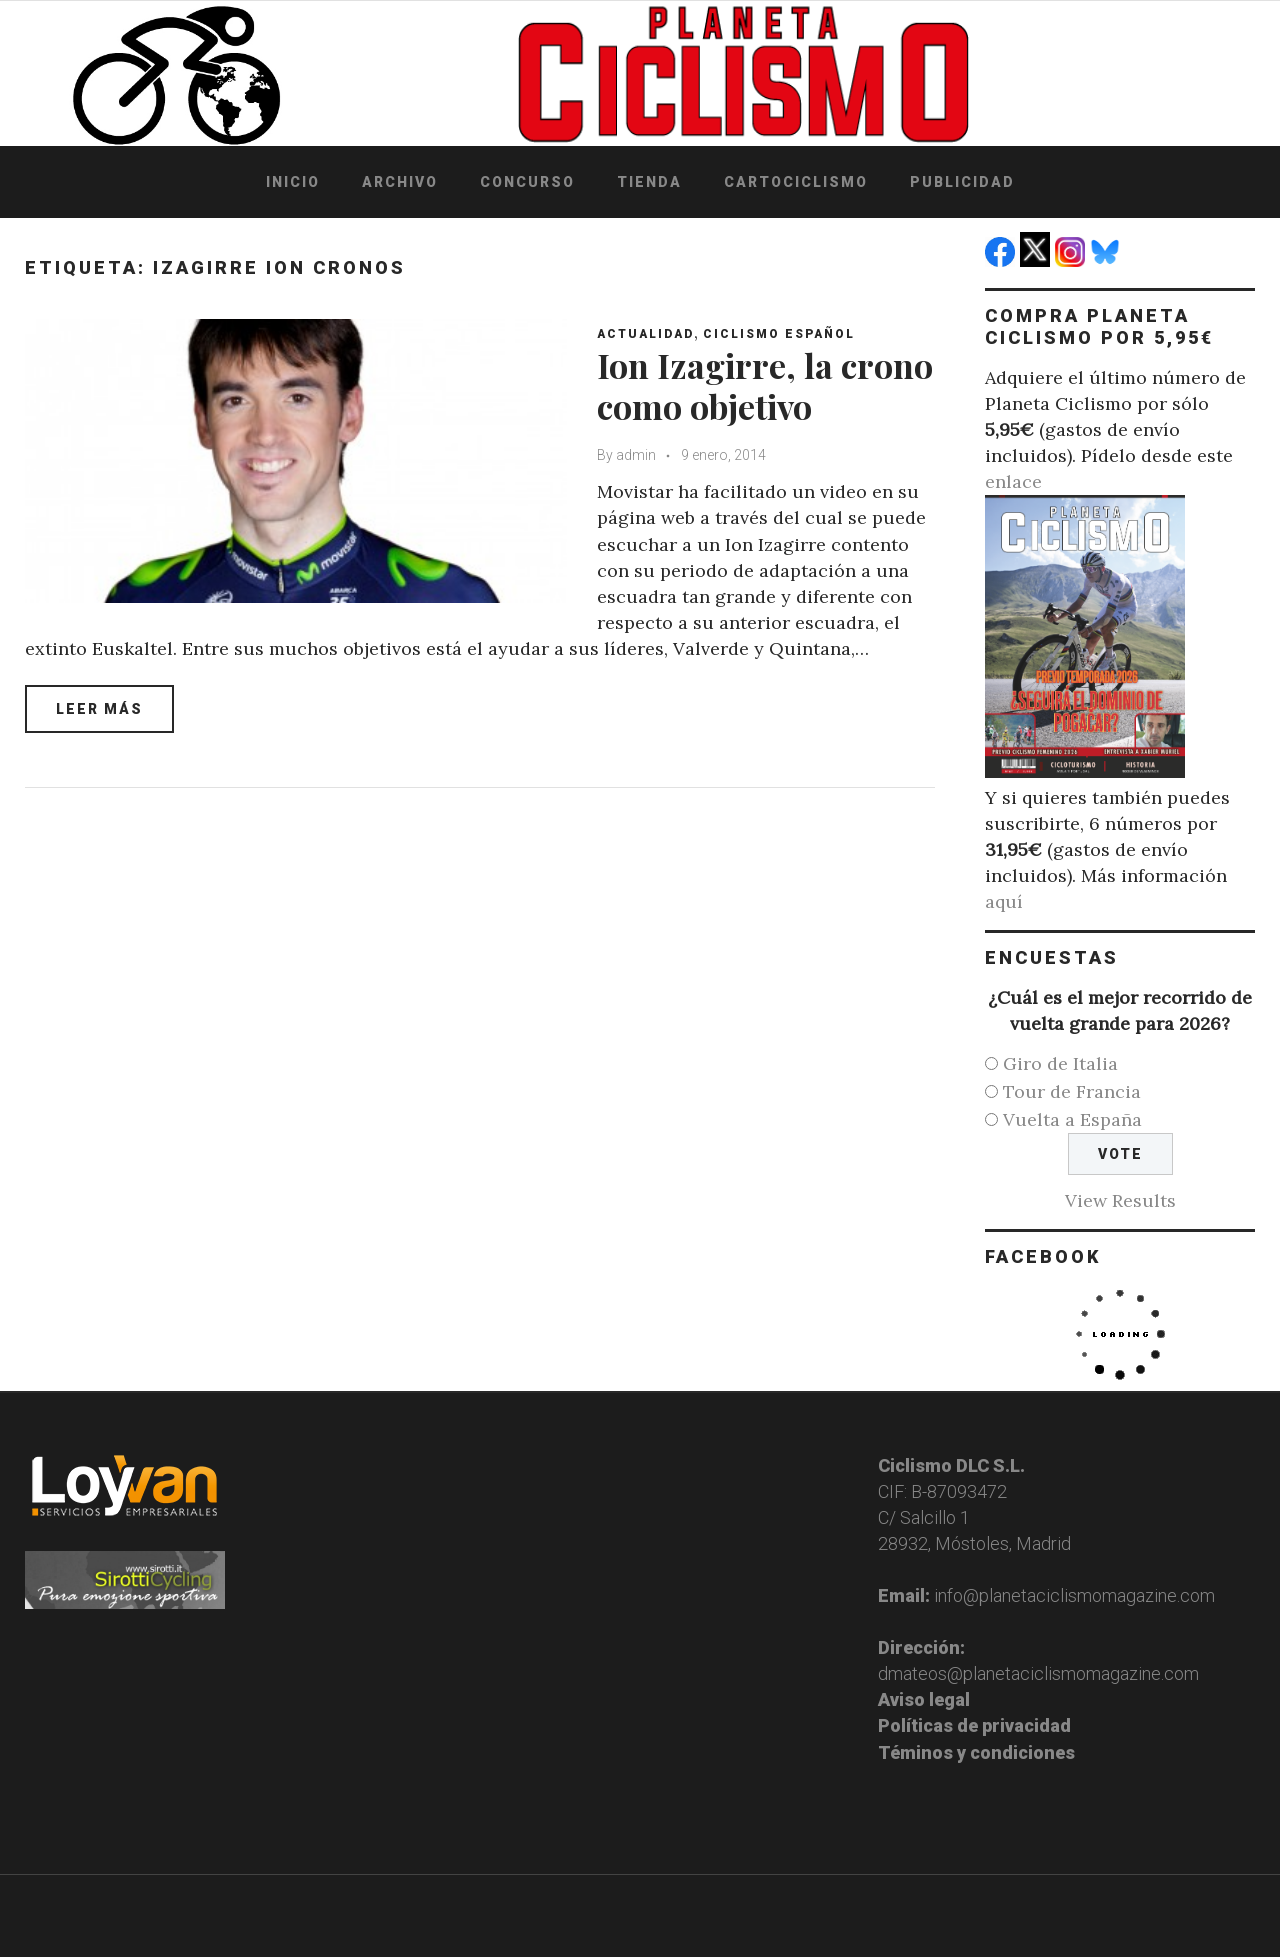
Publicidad (962, 182)
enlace (1013, 481)
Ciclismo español (779, 334)
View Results (1120, 1200)
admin (636, 455)
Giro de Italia (1060, 1063)
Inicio (293, 182)
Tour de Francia (1072, 1091)
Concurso (527, 182)
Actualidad (645, 334)
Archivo (400, 182)
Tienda (649, 182)
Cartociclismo (796, 182)
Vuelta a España (1072, 1119)
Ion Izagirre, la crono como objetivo (765, 385)
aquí (1004, 901)
